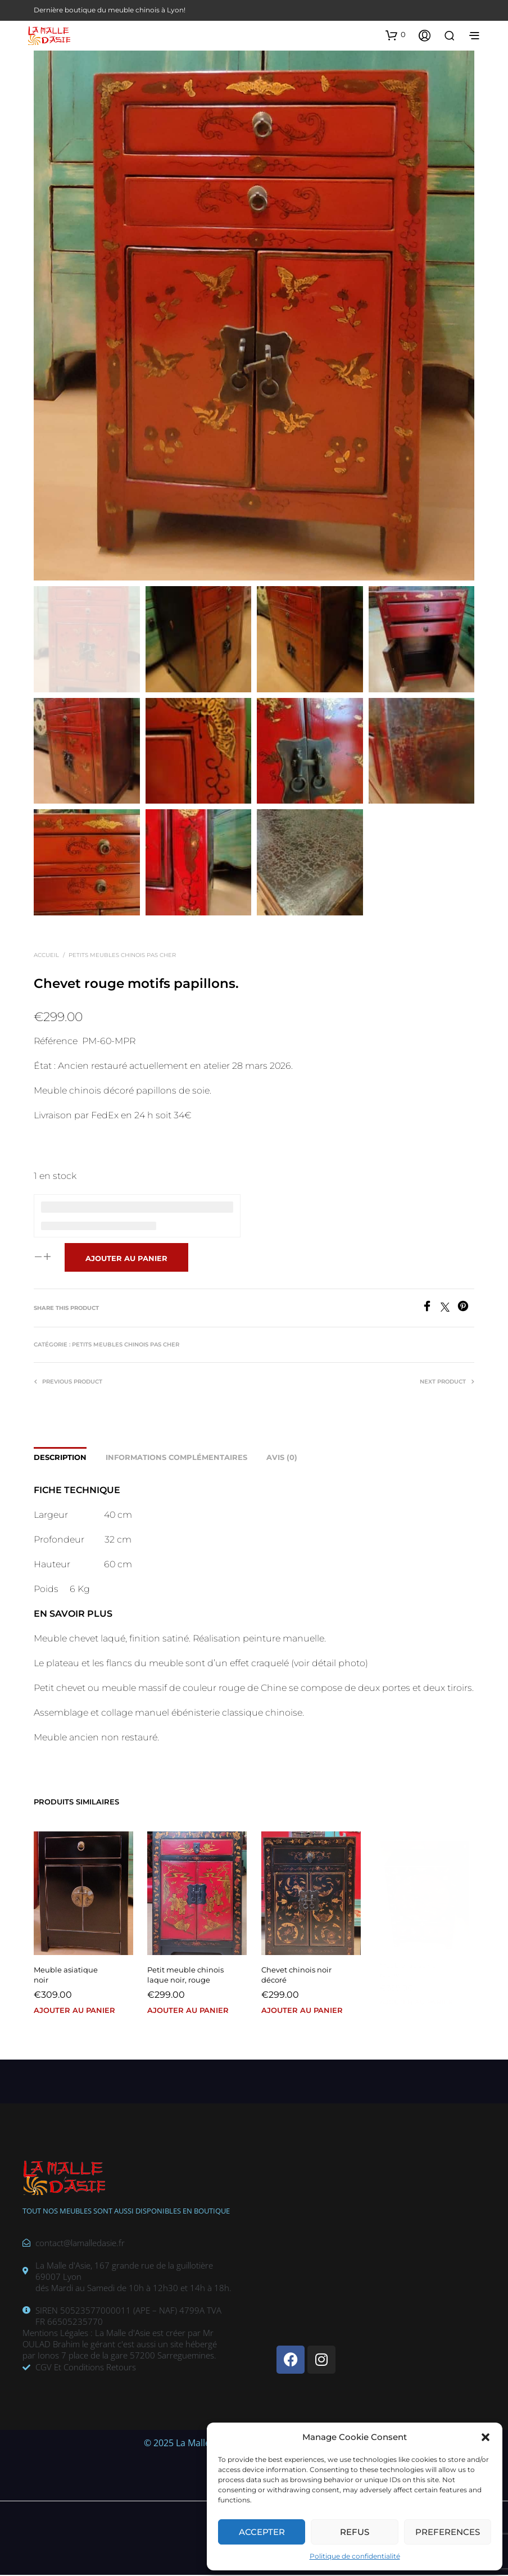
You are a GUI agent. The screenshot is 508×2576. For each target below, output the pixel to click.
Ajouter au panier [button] (75, 2009)
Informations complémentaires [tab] (176, 1458)
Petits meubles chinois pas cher (122, 955)
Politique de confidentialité (355, 2556)
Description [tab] (60, 1458)
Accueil (46, 955)
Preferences (447, 2532)
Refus (354, 2532)
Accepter (262, 2532)
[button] (485, 2437)
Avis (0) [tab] (281, 1458)
